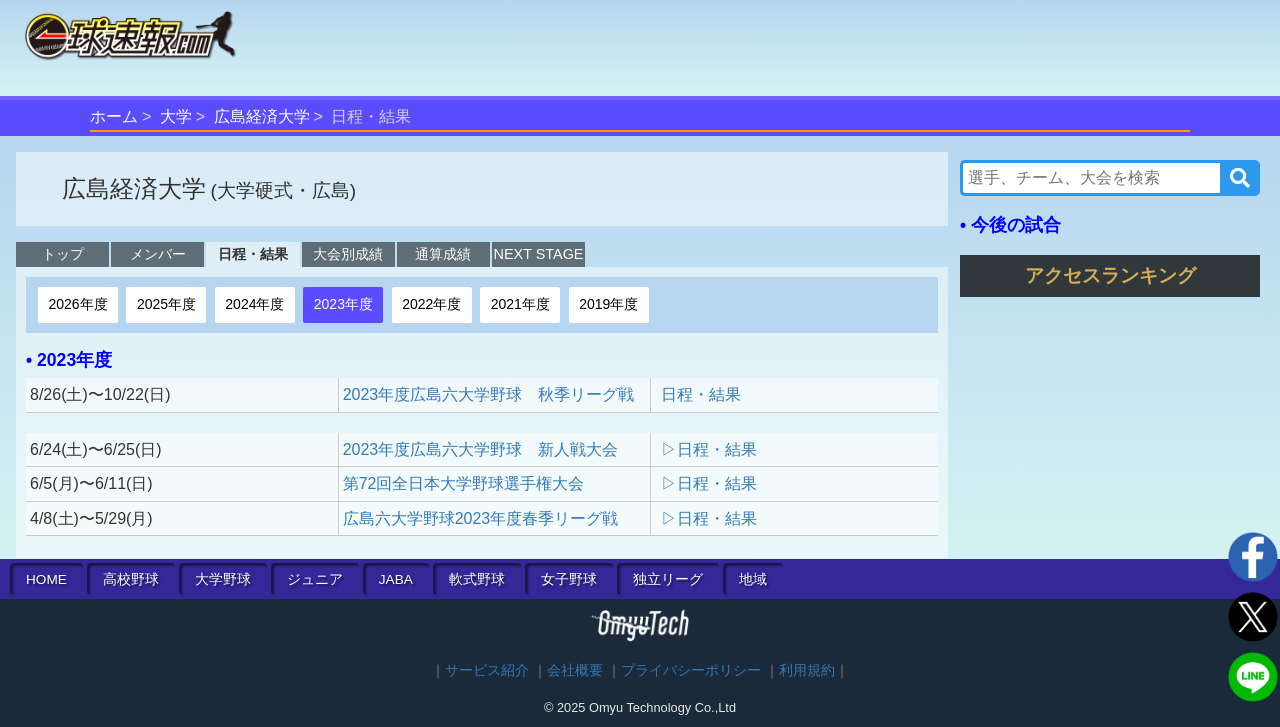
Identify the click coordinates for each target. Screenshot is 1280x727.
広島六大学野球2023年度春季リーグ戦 (481, 518)
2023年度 (343, 304)
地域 (753, 579)
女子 (569, 579)
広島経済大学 (262, 116)
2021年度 (520, 304)
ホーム (114, 116)
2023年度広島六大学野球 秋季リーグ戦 (489, 394)
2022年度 (431, 304)
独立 (668, 579)
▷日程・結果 (709, 449)
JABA (396, 579)
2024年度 (254, 304)
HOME (46, 579)
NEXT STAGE (539, 254)
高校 (131, 579)
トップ (63, 254)
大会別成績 (348, 254)
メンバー (158, 254)
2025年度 (166, 304)
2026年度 (77, 304)
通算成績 (443, 254)
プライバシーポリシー (691, 670)
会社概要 (575, 670)
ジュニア (315, 579)
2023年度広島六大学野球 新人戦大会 (481, 449)
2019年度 (608, 304)
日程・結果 (253, 254)
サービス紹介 (487, 670)
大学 (176, 116)
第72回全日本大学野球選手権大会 (464, 483)
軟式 (477, 579)
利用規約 (807, 670)
